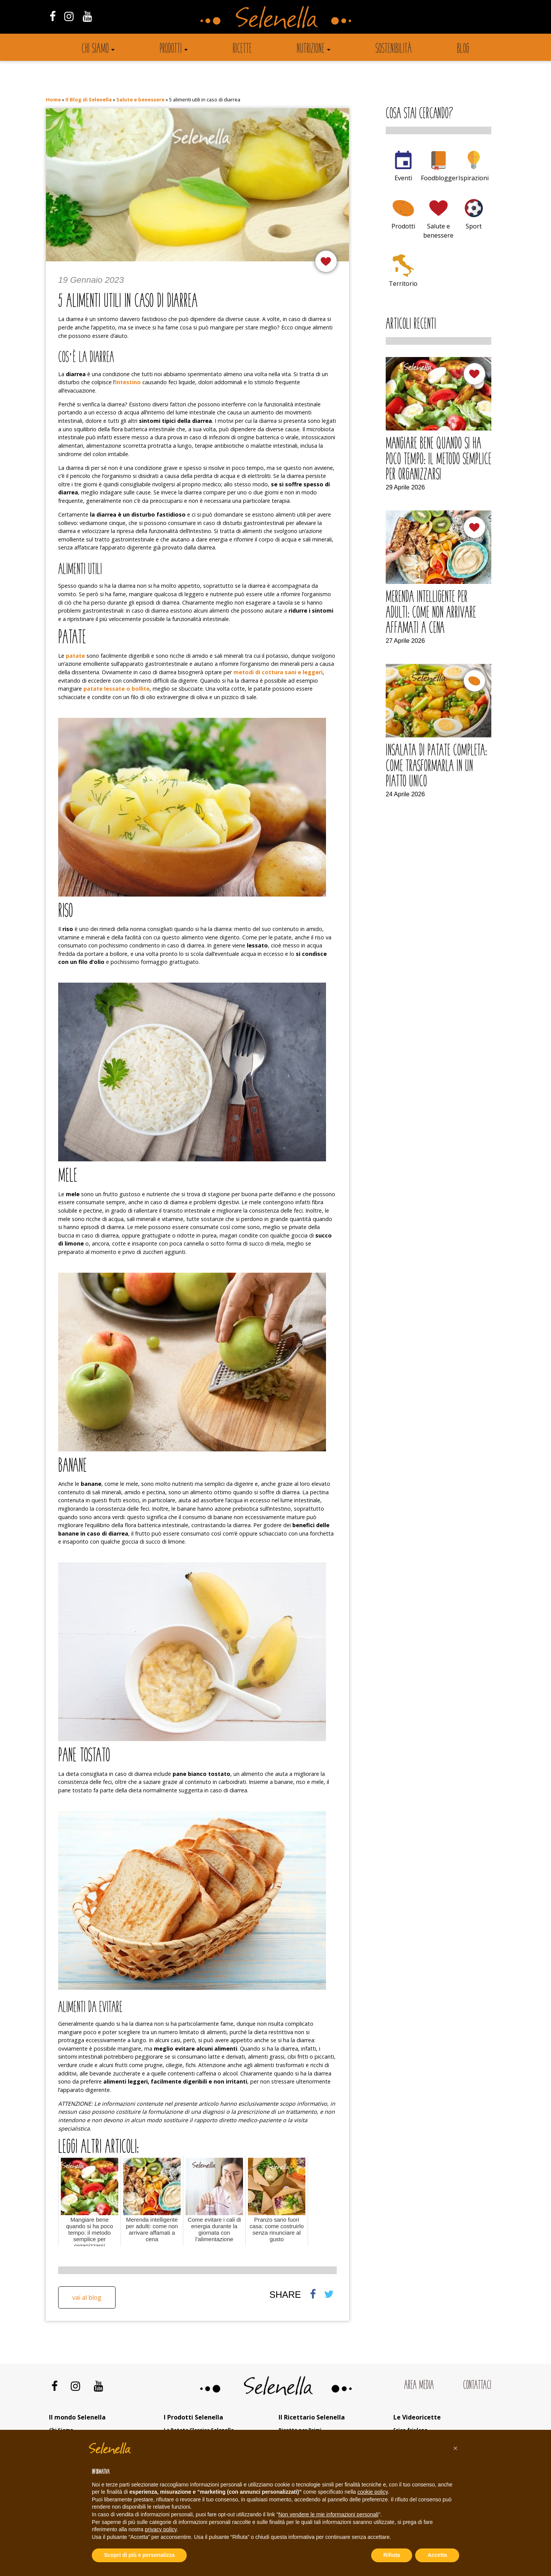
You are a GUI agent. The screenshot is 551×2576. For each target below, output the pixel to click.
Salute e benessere (140, 99)
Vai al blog (86, 2297)
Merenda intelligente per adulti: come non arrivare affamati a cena (431, 613)
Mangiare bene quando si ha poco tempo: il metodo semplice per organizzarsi (438, 459)
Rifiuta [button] (391, 2555)
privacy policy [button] (161, 2529)
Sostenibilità (393, 49)
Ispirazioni (473, 178)
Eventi (403, 178)
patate (75, 655)
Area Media (419, 2385)
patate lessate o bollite (116, 688)
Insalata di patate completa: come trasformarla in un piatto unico (436, 766)
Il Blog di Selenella (88, 99)
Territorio (403, 283)
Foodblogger (439, 178)
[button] (455, 2448)
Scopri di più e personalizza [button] (139, 2555)
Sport (474, 226)
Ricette (242, 49)
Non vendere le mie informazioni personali (328, 2514)
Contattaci (477, 2385)
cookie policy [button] (372, 2492)
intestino (128, 382)
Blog (463, 49)
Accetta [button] (437, 2555)
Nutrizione (310, 49)
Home (53, 99)
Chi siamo (95, 49)
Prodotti (171, 49)
